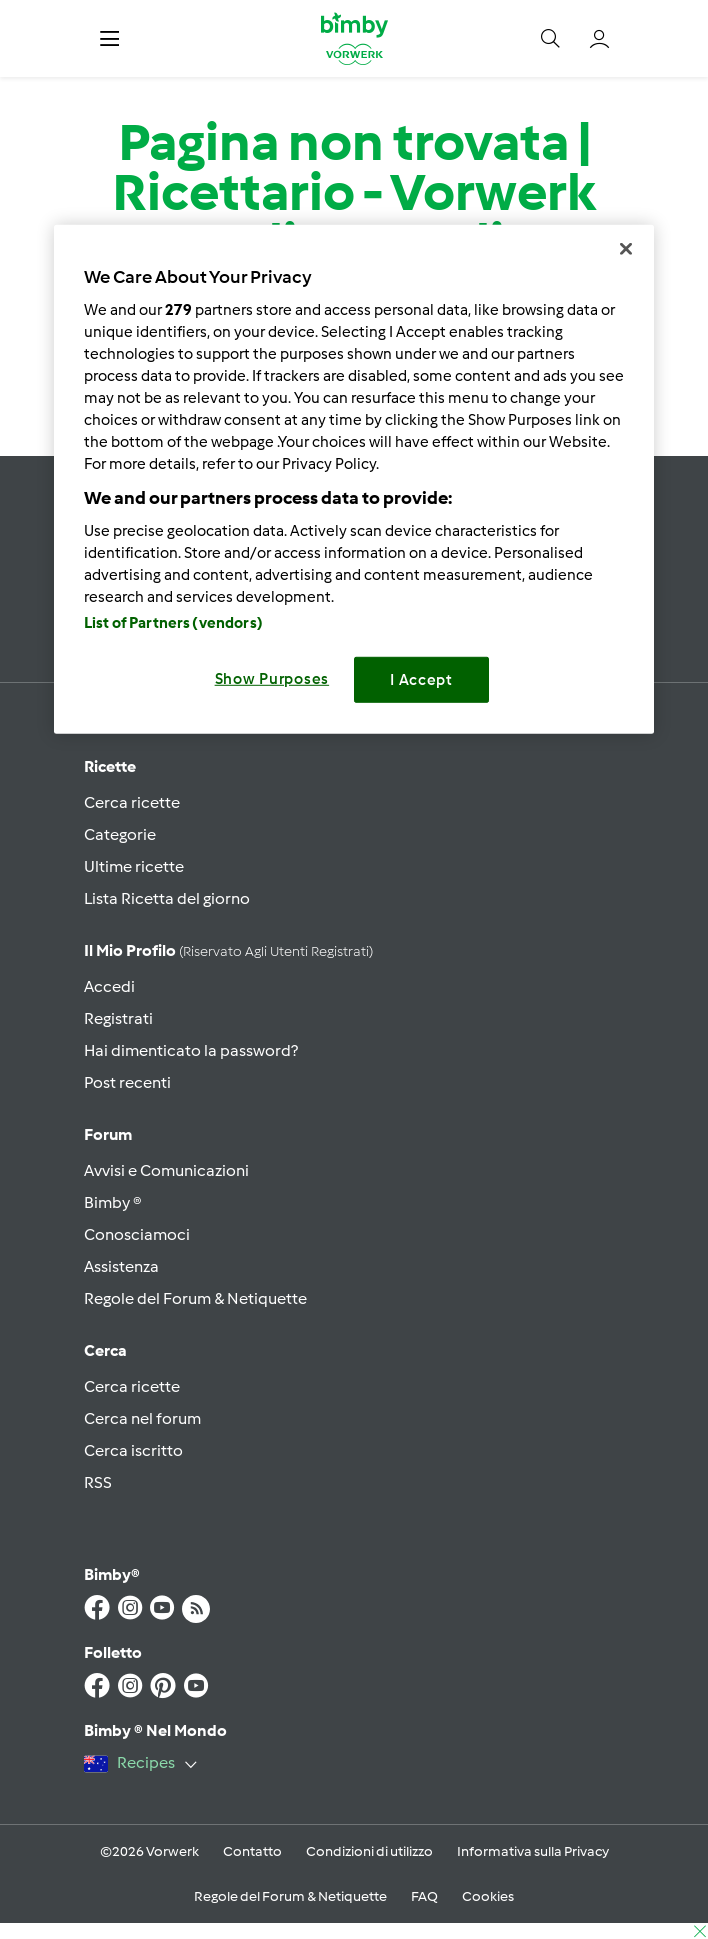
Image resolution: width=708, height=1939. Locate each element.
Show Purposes (272, 678)
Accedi (109, 986)
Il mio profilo (228, 950)
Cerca (105, 1350)
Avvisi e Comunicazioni (166, 1170)
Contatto (252, 1851)
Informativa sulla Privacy (533, 1851)
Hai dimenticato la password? (191, 1050)
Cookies (488, 1896)
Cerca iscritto (133, 1450)
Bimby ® (113, 1202)
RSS (98, 1482)
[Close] (626, 249)
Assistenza (121, 1266)
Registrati (118, 1018)
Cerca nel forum (142, 1418)
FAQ (424, 1896)
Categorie (120, 834)
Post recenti (127, 1082)
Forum (108, 1134)
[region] (354, 479)
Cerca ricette (132, 802)
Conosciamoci (137, 1234)
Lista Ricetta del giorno (167, 898)
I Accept (421, 679)
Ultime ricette (134, 866)
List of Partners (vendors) (173, 622)
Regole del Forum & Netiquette (195, 1298)
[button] (109, 38)
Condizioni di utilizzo (369, 1851)
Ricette (110, 766)
